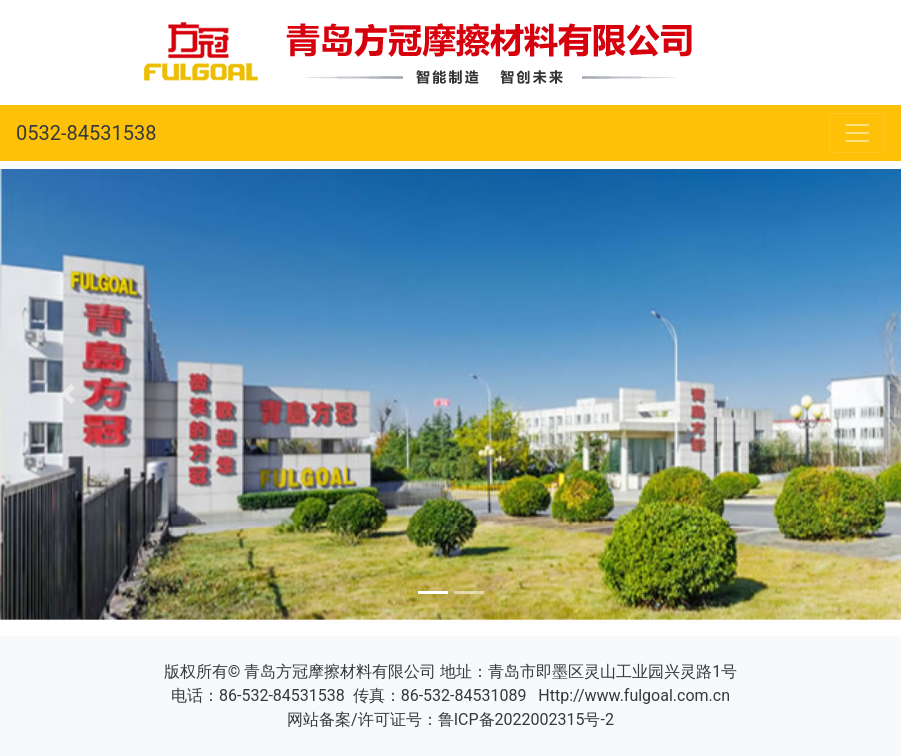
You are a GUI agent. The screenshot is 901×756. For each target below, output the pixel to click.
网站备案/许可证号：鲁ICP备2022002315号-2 (450, 719)
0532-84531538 (86, 133)
